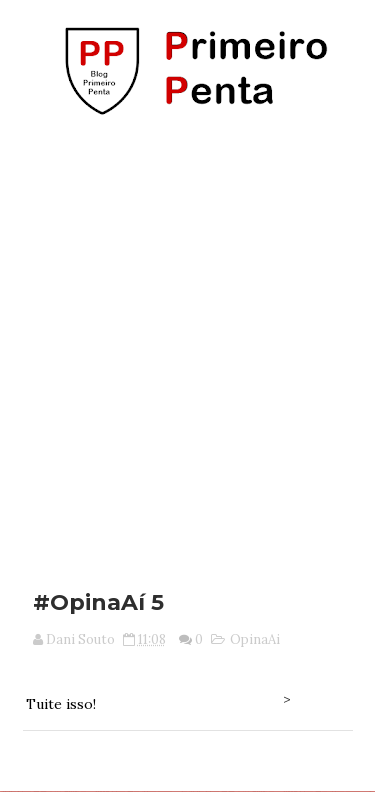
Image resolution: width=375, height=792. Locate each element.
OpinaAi (255, 639)
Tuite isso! (61, 704)
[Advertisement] (187, 345)
